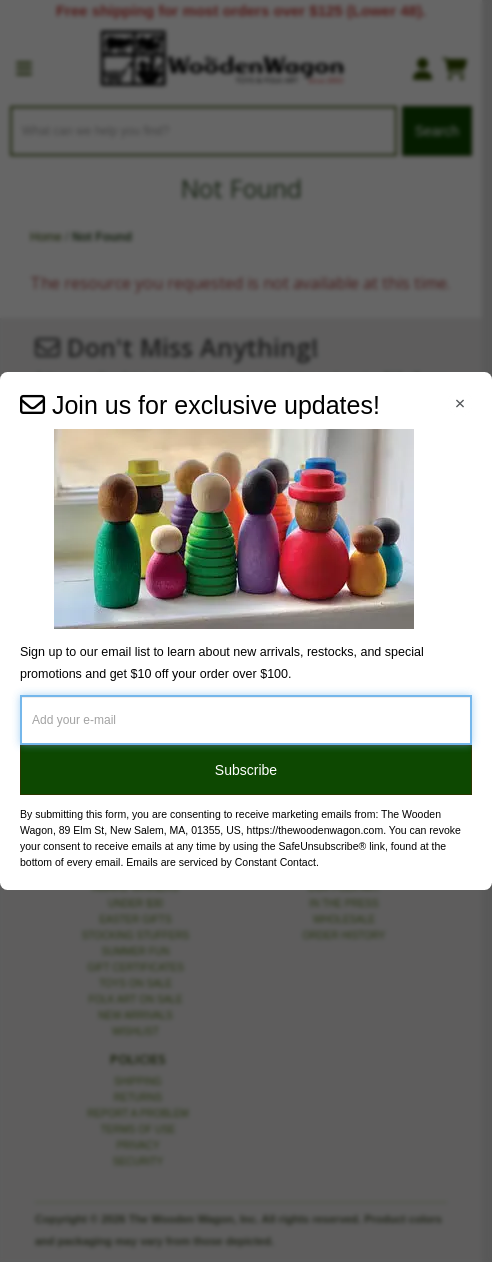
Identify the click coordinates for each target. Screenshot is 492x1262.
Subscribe (246, 770)
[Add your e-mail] (246, 720)
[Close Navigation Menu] (460, 404)
